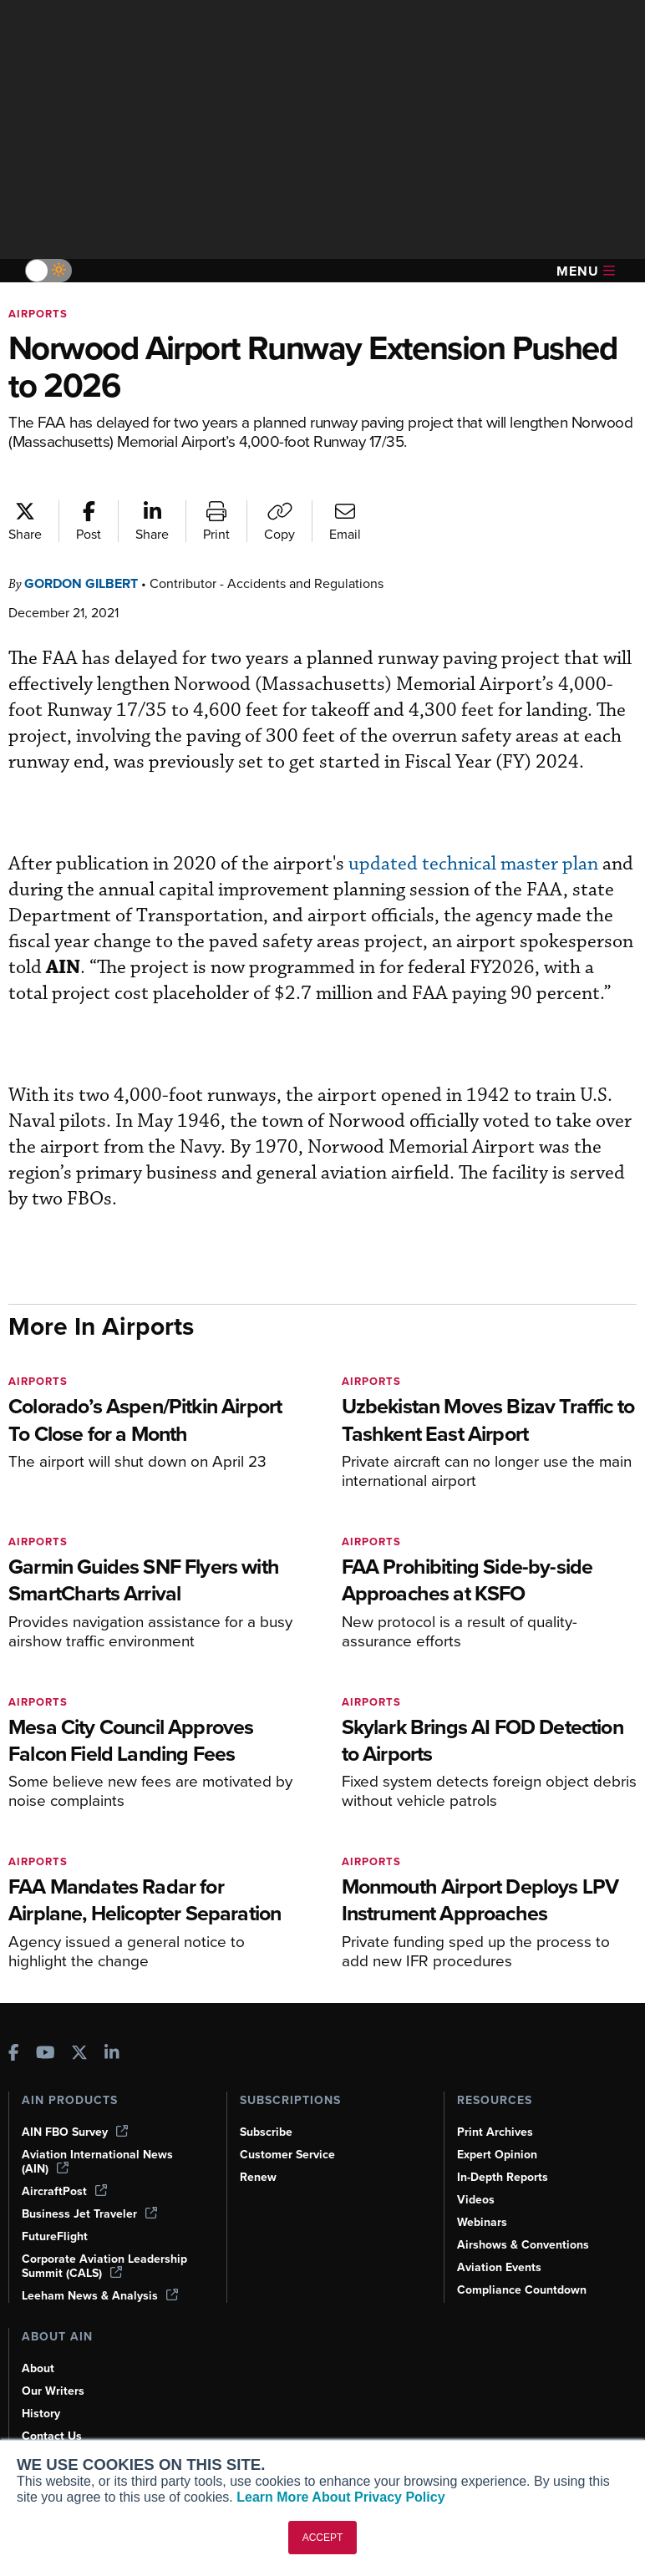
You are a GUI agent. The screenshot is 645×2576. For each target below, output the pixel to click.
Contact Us (52, 2436)
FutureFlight (55, 2236)
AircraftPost (64, 2191)
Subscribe (266, 2132)
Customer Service (287, 2155)
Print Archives (495, 2132)
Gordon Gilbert (81, 583)
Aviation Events (499, 2267)
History (41, 2413)
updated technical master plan (473, 864)
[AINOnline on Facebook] (13, 2054)
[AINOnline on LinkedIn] (111, 2054)
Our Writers (53, 2391)
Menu (585, 271)
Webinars (482, 2222)
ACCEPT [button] (322, 2537)
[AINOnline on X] (79, 2054)
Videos (476, 2200)
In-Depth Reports (502, 2177)
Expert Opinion (497, 2155)
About (38, 2368)
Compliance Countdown (522, 2290)
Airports (38, 314)
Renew (258, 2177)
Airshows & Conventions (523, 2245)
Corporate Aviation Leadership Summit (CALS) (104, 2266)
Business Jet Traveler (89, 2214)
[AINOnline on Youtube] (45, 2054)
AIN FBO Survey (75, 2132)
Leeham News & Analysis (100, 2296)
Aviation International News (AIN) (97, 2162)
